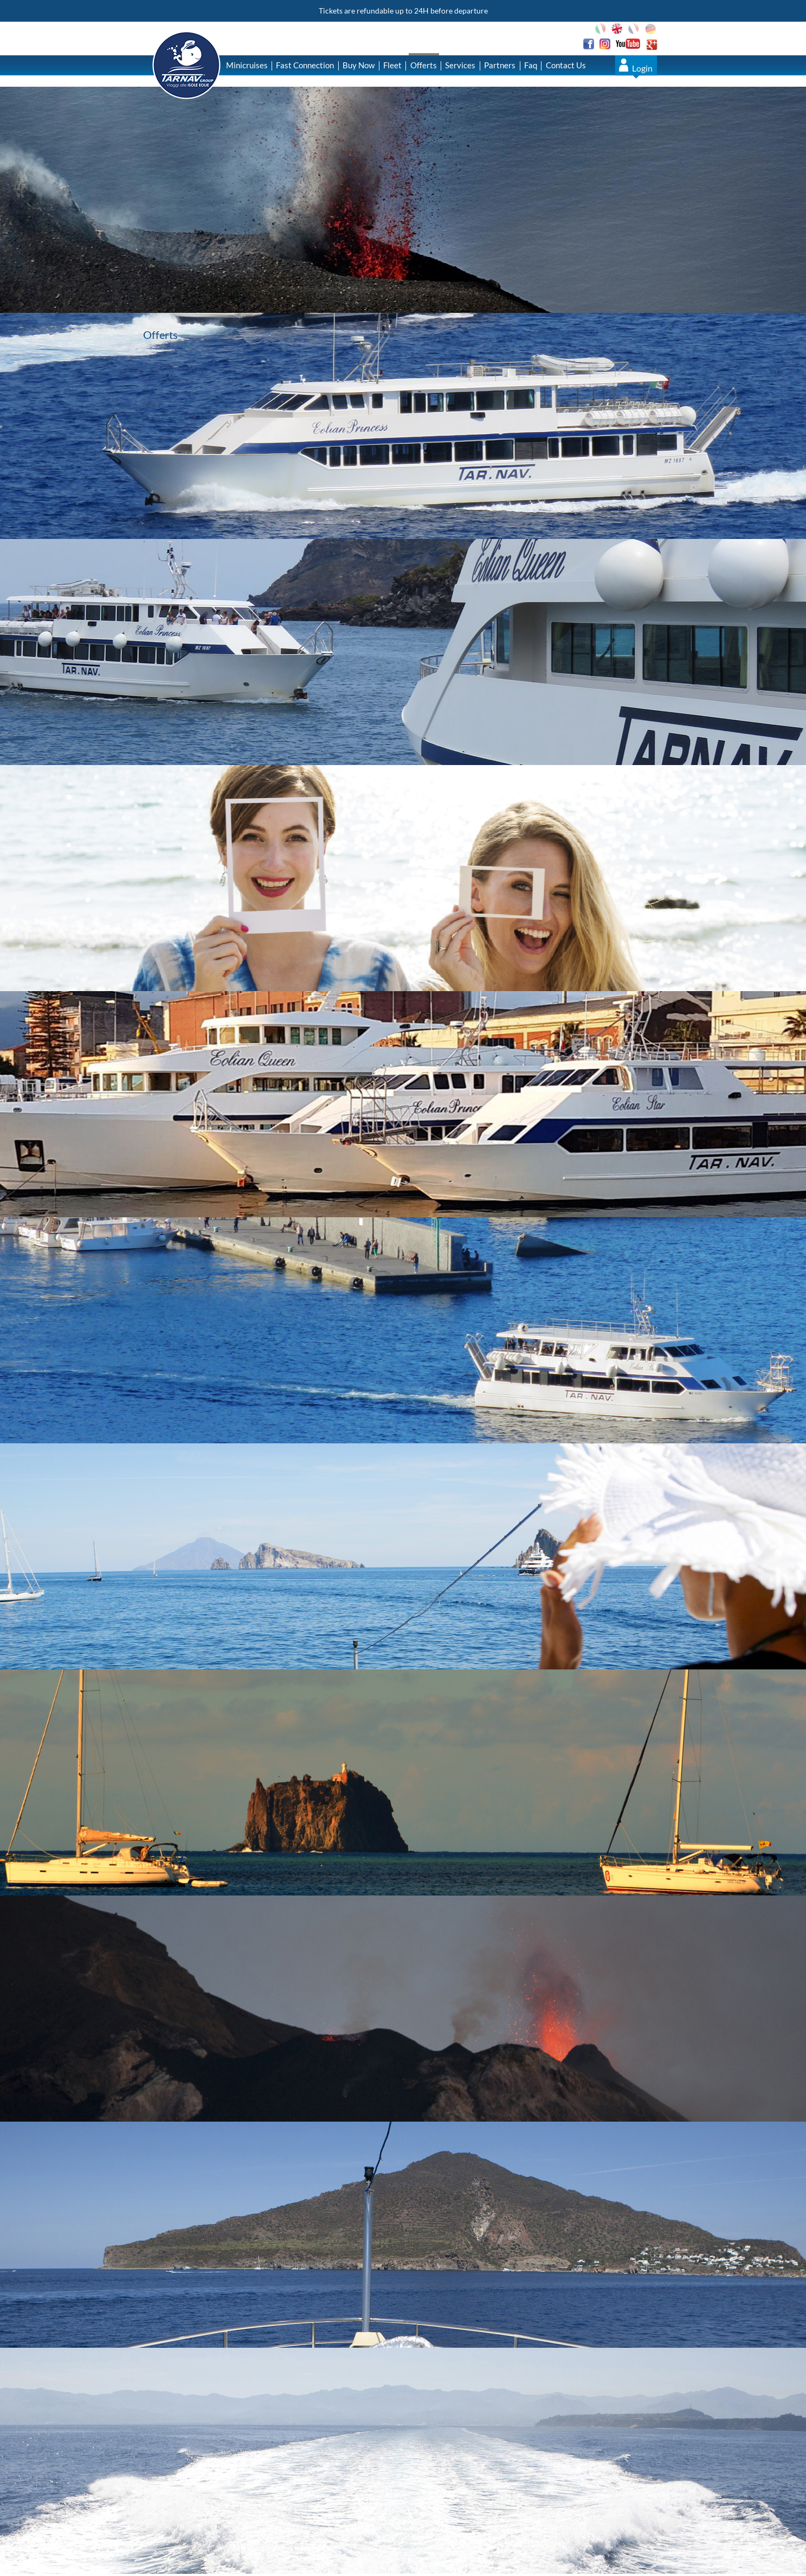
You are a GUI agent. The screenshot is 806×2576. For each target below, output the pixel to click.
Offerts (423, 65)
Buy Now (359, 65)
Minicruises (247, 65)
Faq (530, 65)
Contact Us (566, 65)
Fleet (392, 65)
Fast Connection (305, 65)
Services (460, 65)
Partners (499, 65)
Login (642, 68)
